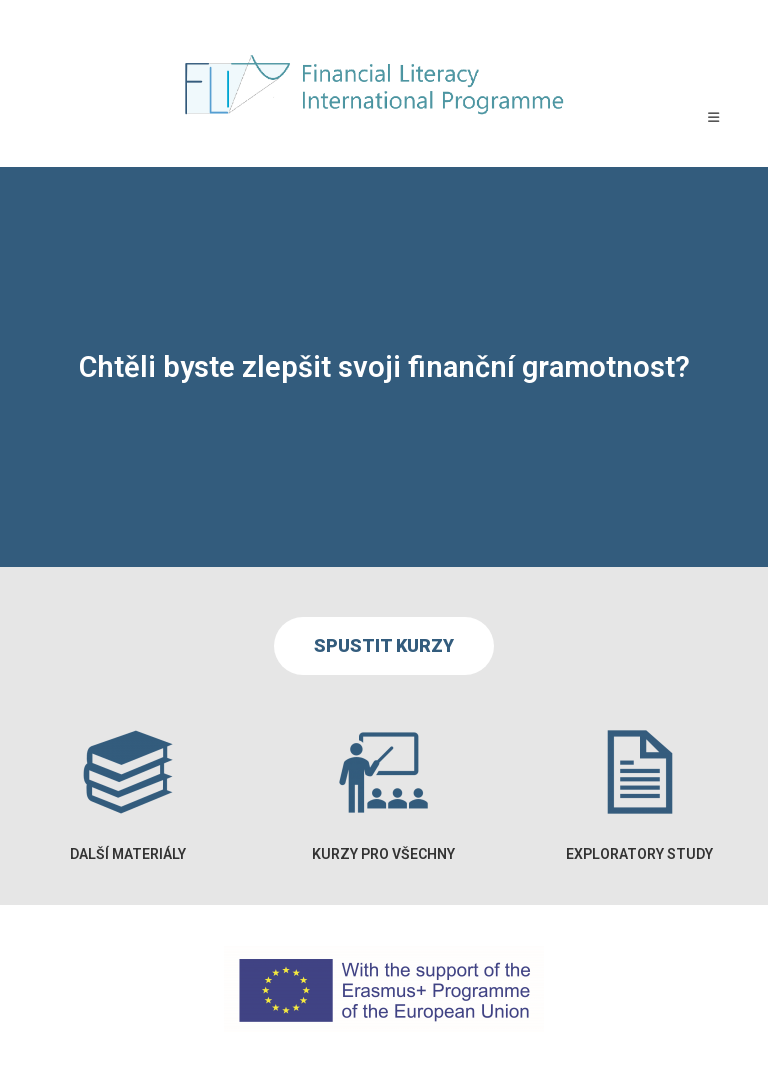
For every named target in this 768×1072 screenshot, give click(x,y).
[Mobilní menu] (714, 117)
